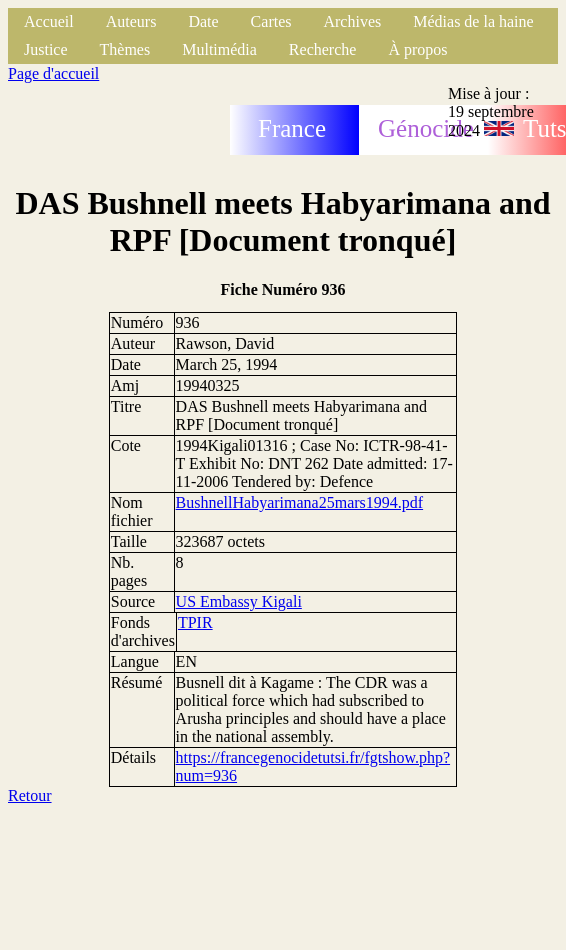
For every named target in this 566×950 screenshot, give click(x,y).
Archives (352, 21)
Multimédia (219, 49)
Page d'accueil (53, 73)
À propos (417, 49)
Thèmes (125, 49)
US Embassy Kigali (239, 601)
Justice (46, 49)
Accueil (49, 21)
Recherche (323, 49)
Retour (30, 795)
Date (203, 21)
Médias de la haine (473, 21)
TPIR (195, 622)
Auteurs (131, 21)
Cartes (271, 21)
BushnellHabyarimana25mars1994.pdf (300, 502)
